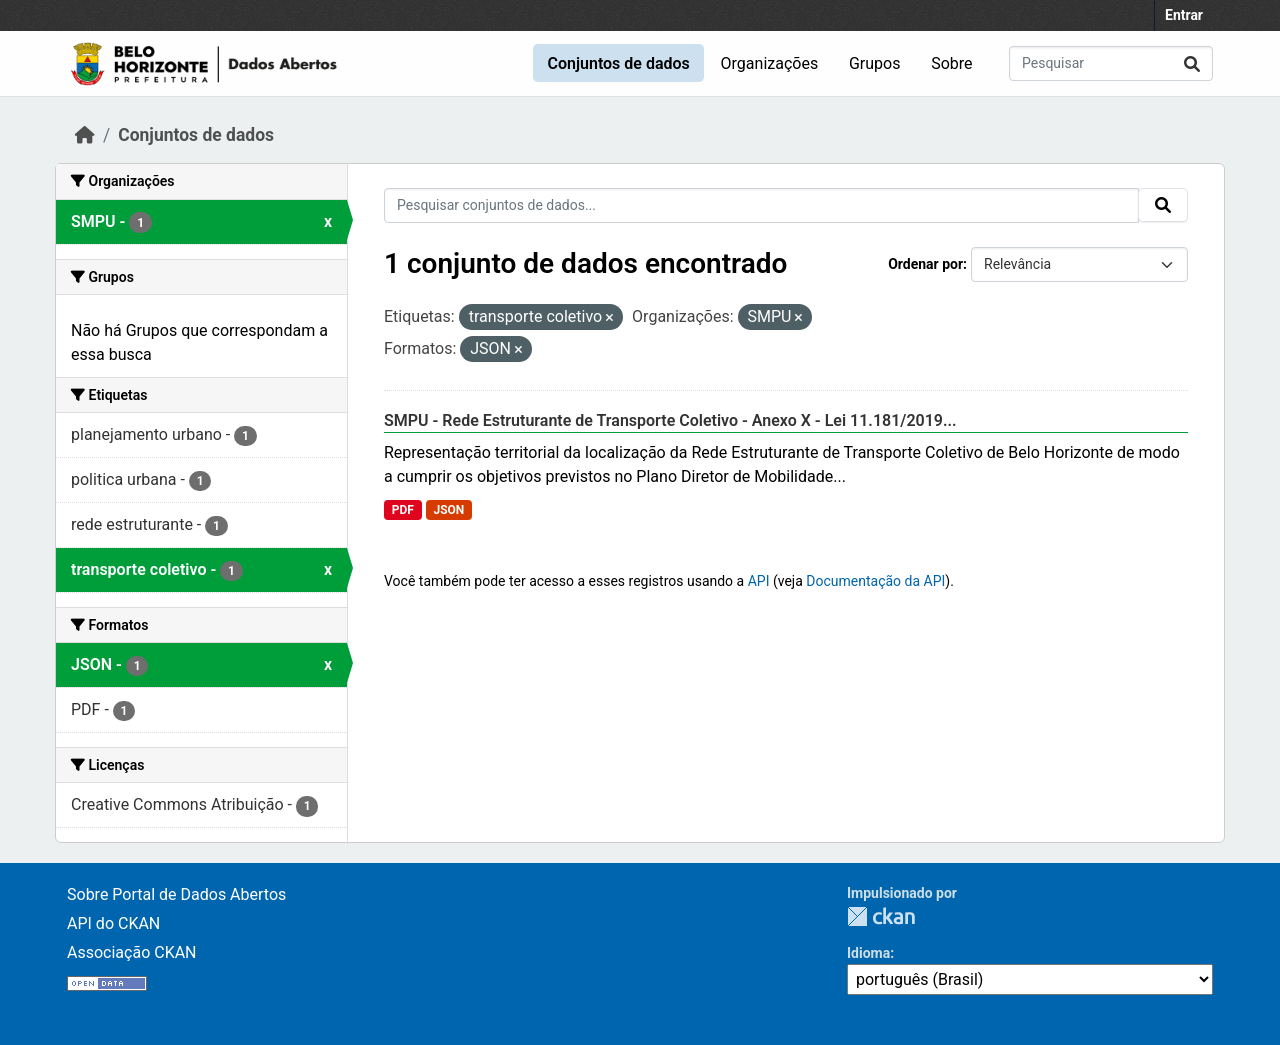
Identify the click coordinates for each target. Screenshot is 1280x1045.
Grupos (875, 63)
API (759, 581)
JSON (448, 510)
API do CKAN (113, 923)
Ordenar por (925, 264)
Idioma (868, 953)
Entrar (1184, 15)
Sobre (951, 63)
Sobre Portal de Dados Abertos (176, 894)
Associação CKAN (132, 952)
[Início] (85, 135)
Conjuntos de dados (618, 63)
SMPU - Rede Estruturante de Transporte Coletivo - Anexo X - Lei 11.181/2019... (670, 420)
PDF (403, 510)
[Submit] (1192, 63)
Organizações (770, 63)
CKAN (881, 916)
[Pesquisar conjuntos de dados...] (1111, 63)
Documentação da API (875, 581)
